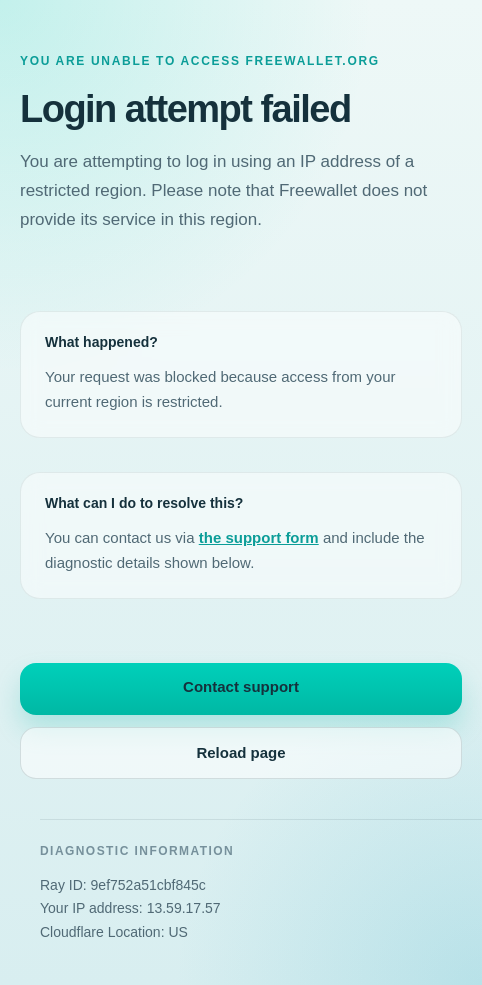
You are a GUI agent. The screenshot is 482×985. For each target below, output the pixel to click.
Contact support (241, 686)
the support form (259, 537)
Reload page (240, 752)
